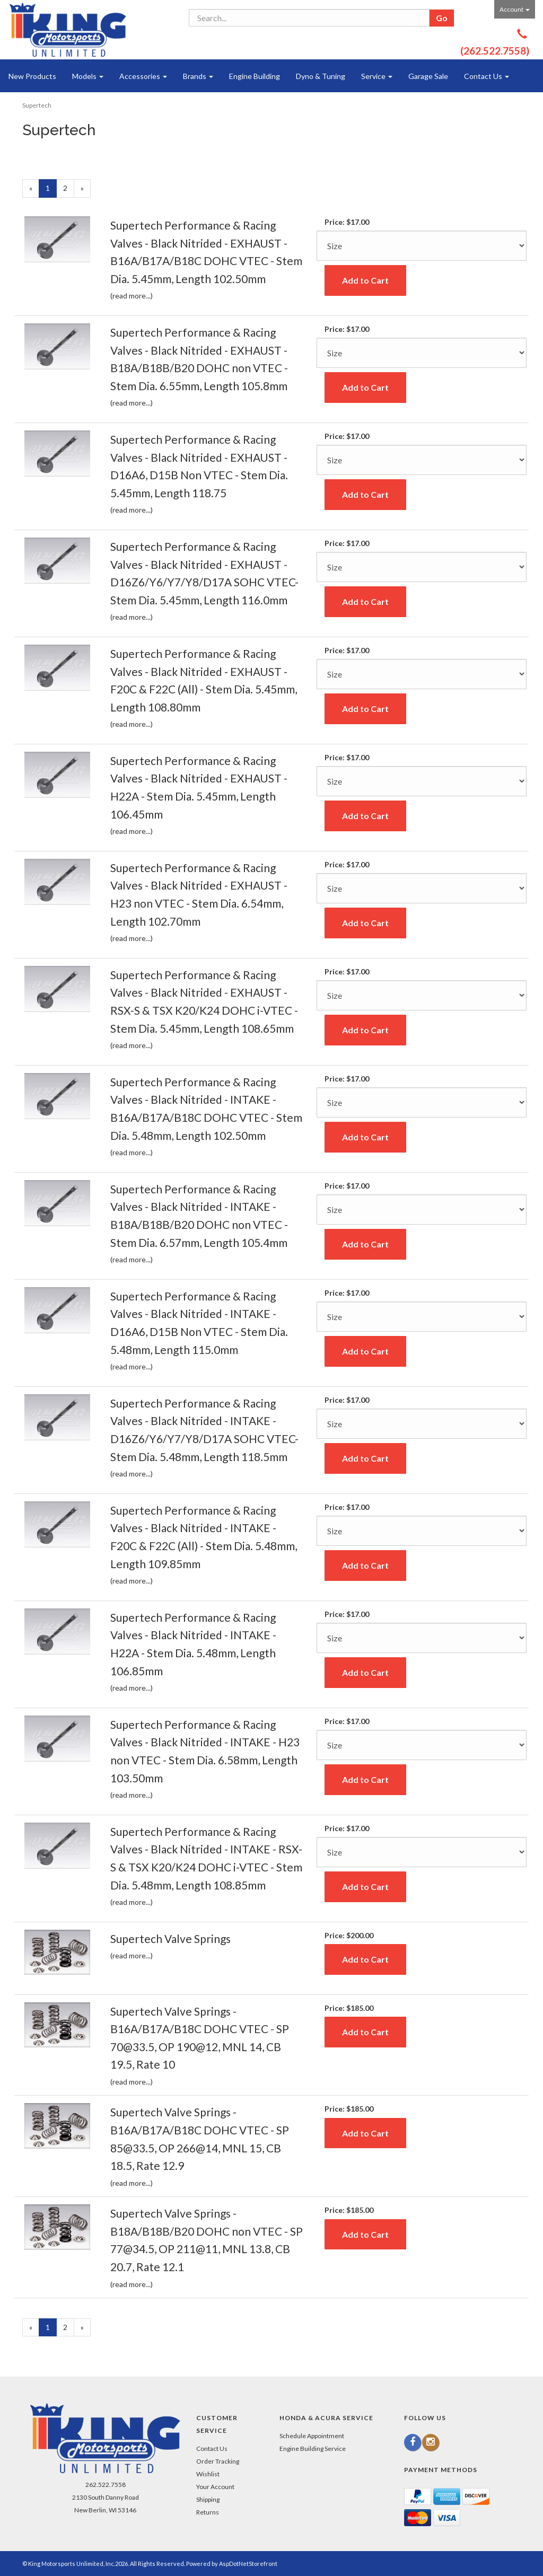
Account (515, 9)
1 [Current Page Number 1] (51, 189)
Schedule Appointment (311, 2436)
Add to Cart (365, 280)
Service (376, 76)
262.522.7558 (105, 2485)
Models (87, 76)
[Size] (422, 246)
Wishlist (208, 2474)
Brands (198, 76)
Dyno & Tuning (320, 76)
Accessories (143, 76)
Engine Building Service (312, 2448)
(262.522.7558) (494, 51)
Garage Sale (428, 76)
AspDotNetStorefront (248, 2563)
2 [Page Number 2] (68, 187)
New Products (32, 76)
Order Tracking (217, 2461)
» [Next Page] (86, 189)
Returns (207, 2512)
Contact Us (486, 76)
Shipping (208, 2499)
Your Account (215, 2487)
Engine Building (254, 76)
